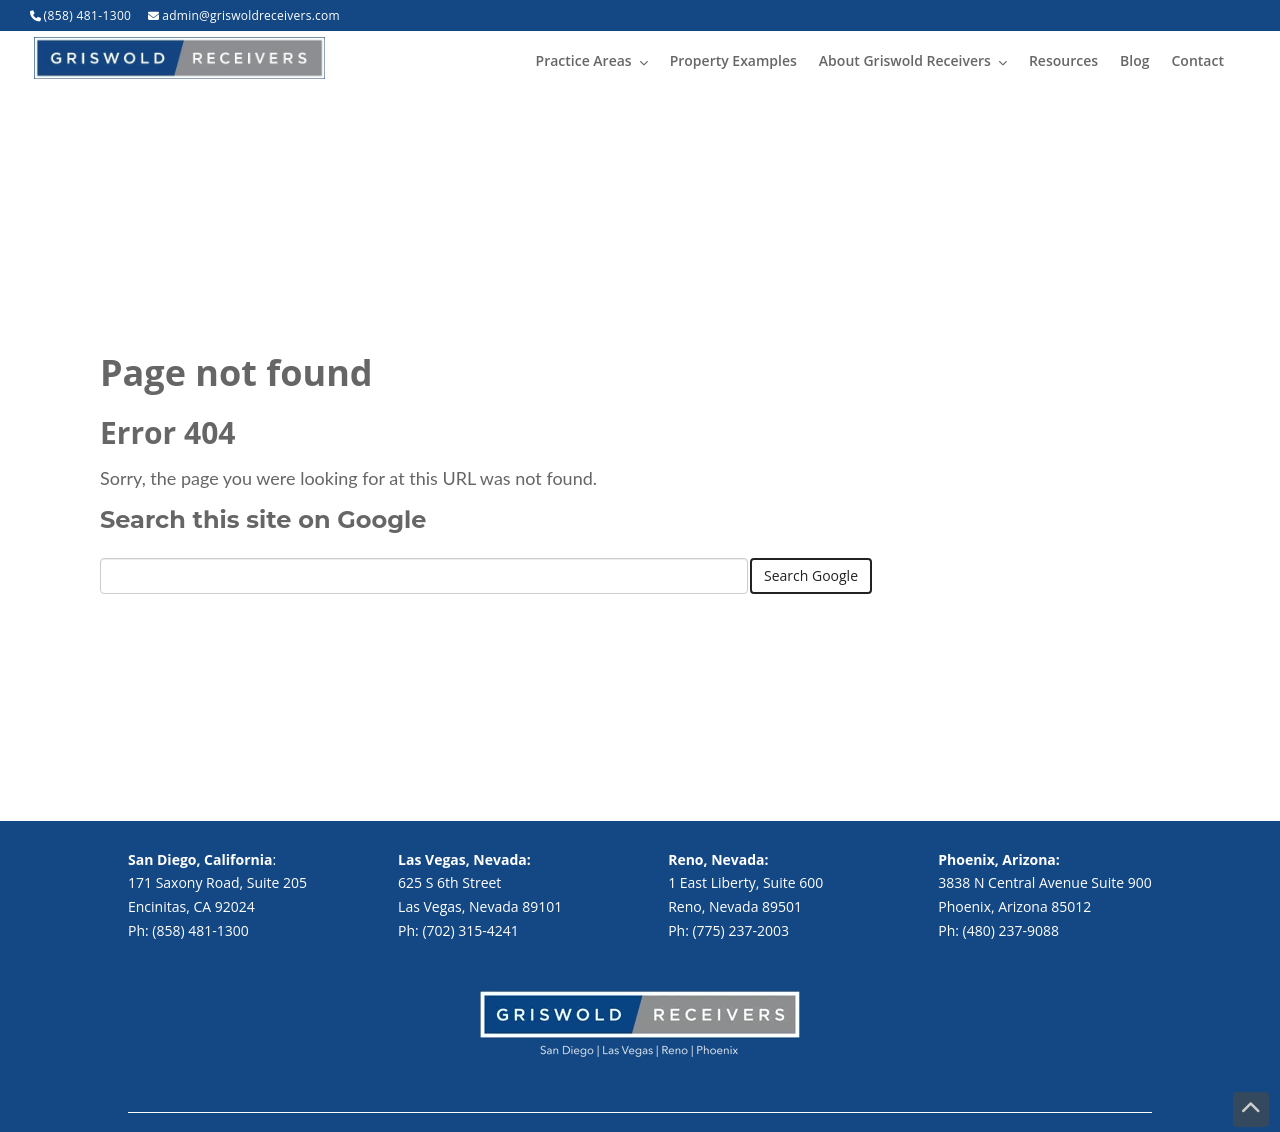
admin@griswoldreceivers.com (251, 15)
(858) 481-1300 (88, 15)
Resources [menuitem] (1063, 60)
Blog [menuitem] (1134, 60)
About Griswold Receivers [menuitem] (905, 60)
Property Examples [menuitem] (733, 60)
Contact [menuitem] (1198, 60)
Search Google (811, 575)
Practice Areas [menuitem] (584, 60)
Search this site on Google (263, 519)
